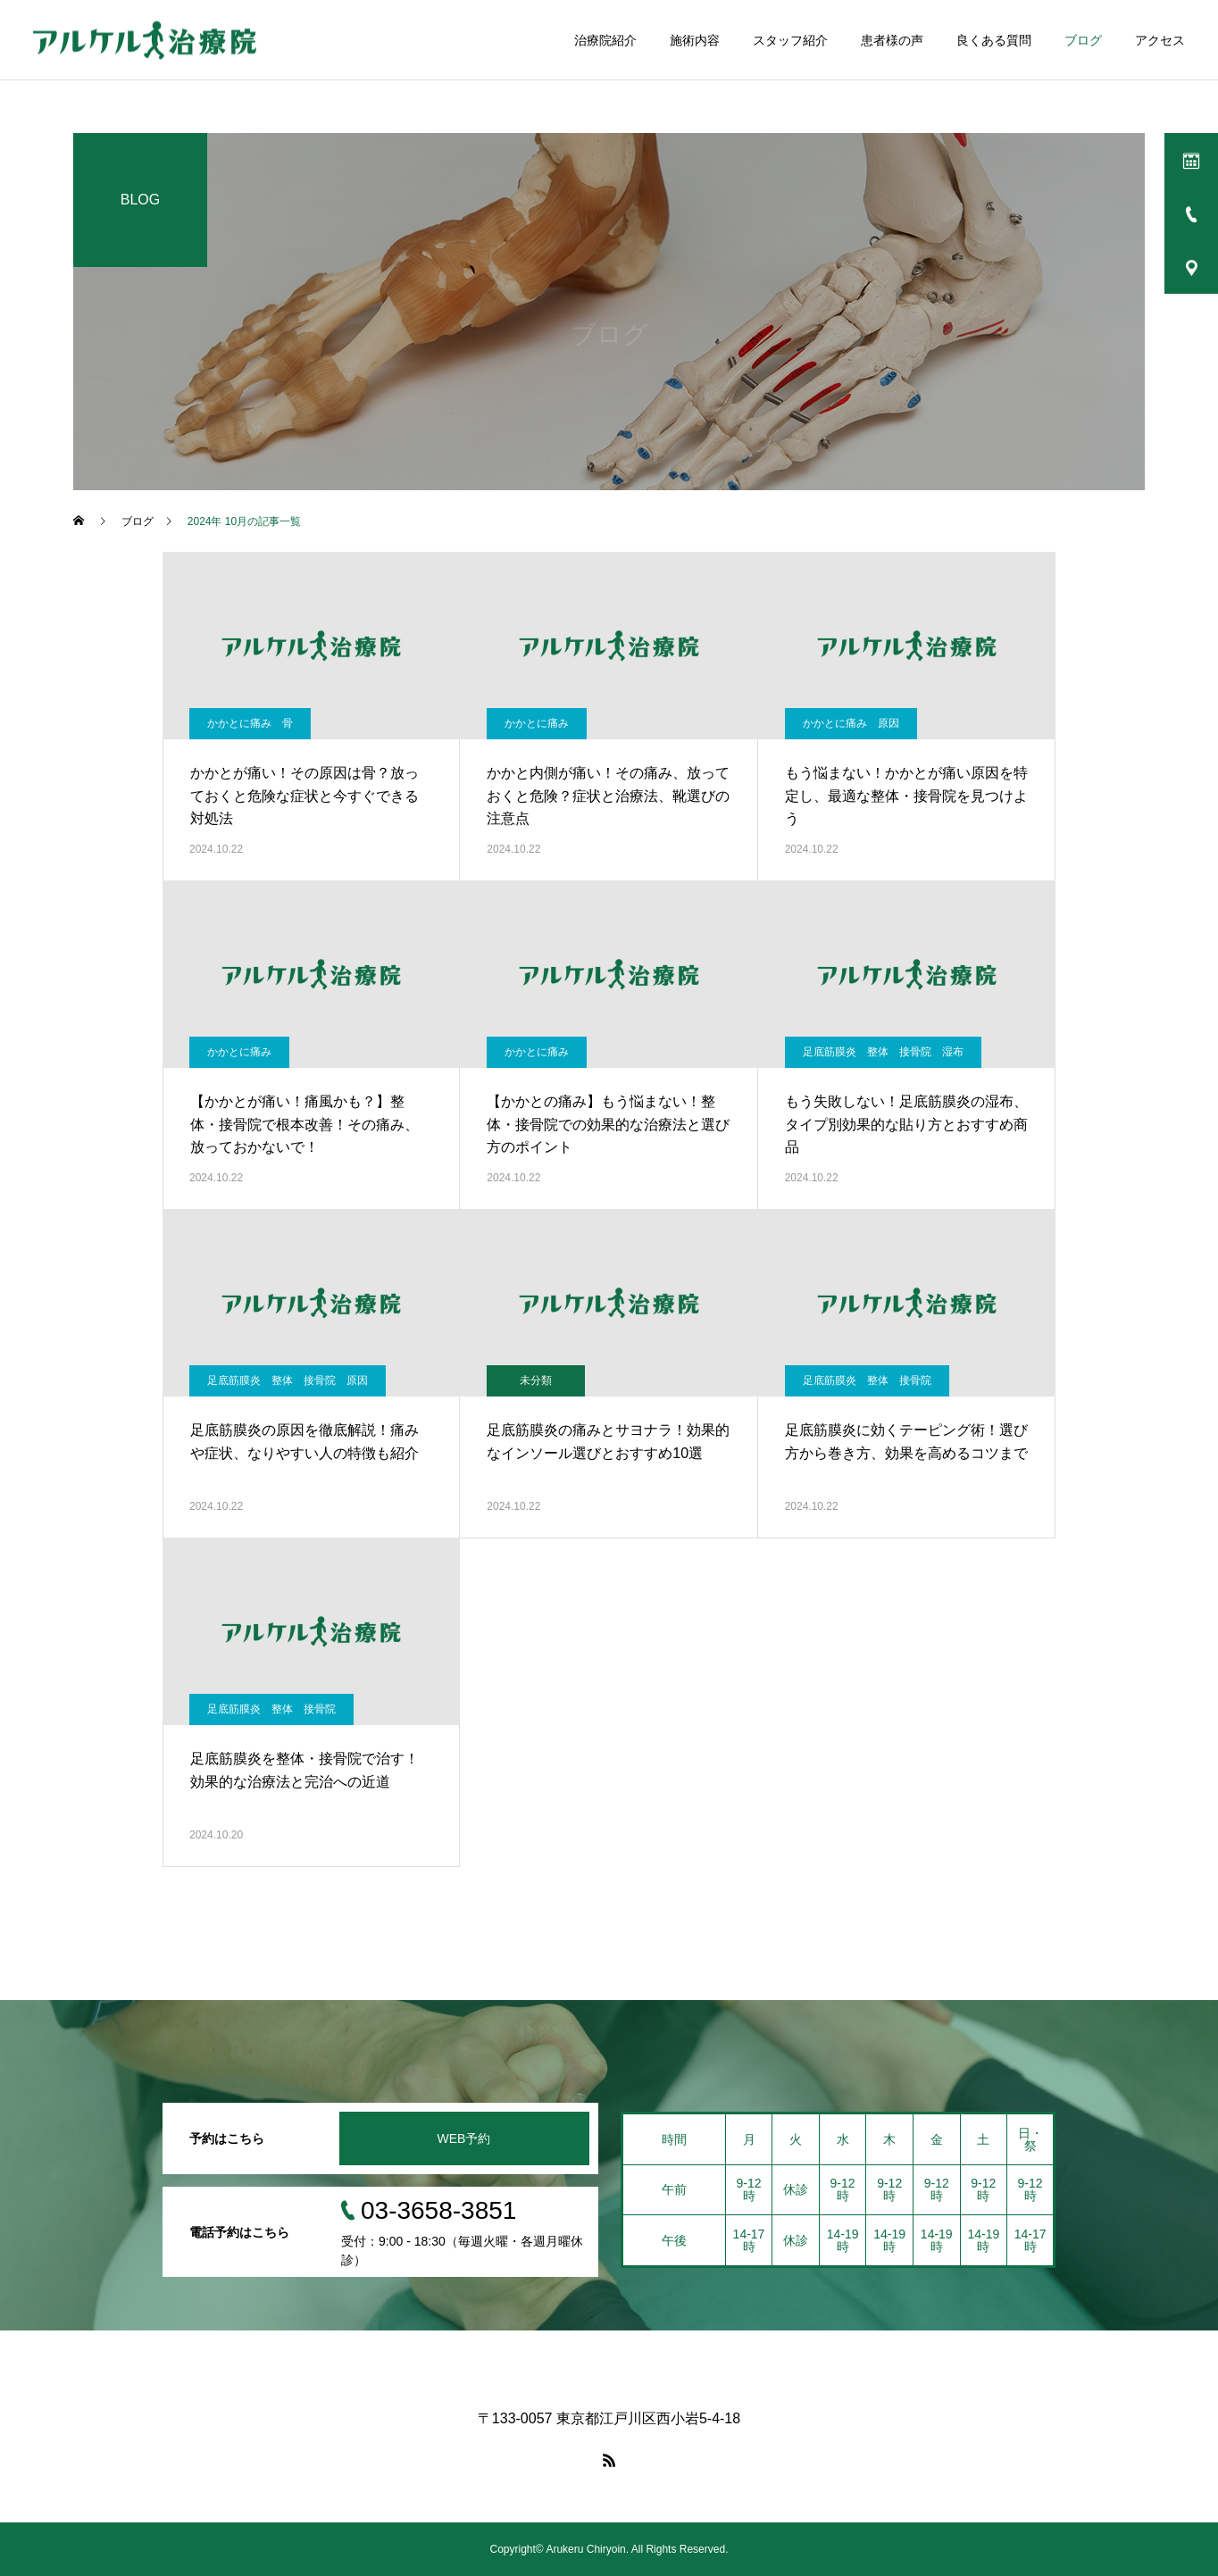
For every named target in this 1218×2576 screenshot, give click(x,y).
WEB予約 (464, 2138)
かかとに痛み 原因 (851, 723)
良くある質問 (993, 40)
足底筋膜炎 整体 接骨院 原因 (287, 1380)
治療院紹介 (605, 40)
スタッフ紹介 (790, 40)
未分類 (536, 1380)
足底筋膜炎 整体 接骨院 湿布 (883, 1052)
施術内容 (695, 40)
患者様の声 (892, 40)
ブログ (1083, 40)
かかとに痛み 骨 (250, 723)
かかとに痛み (537, 723)
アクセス (1160, 40)
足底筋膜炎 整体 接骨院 (867, 1380)
